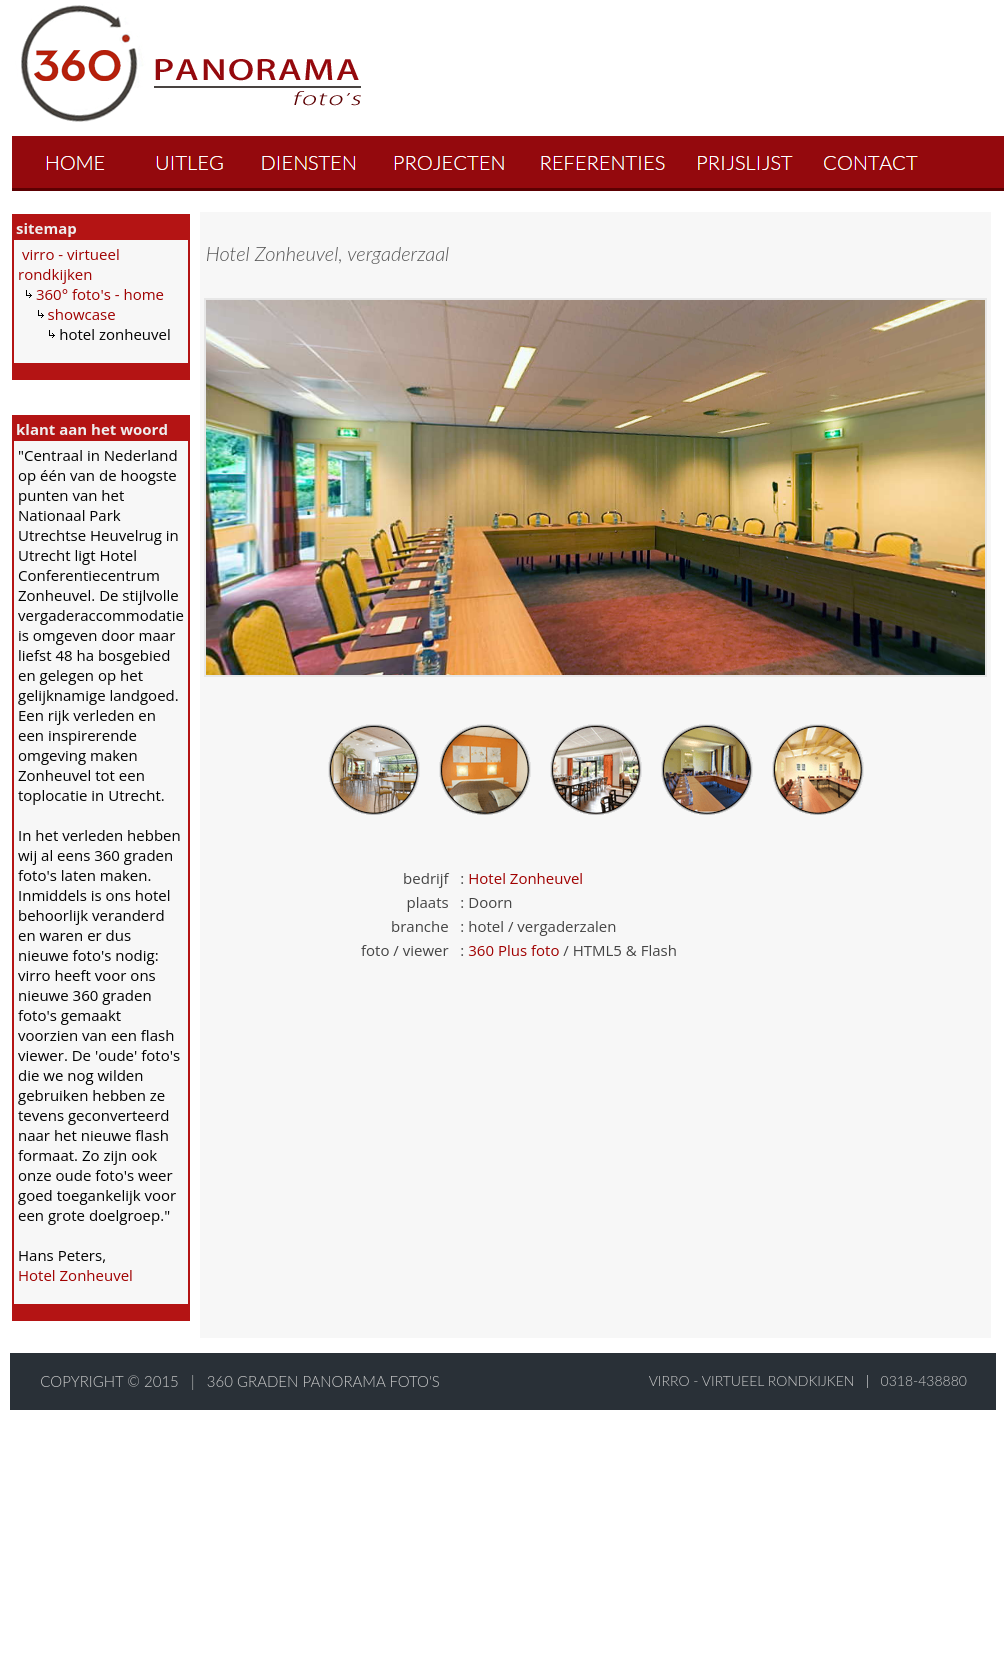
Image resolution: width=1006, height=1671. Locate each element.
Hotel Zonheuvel (75, 1275)
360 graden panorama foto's (323, 1381)
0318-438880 (924, 1380)
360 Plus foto (513, 950)
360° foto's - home (100, 294)
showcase (82, 314)
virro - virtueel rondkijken (69, 264)
